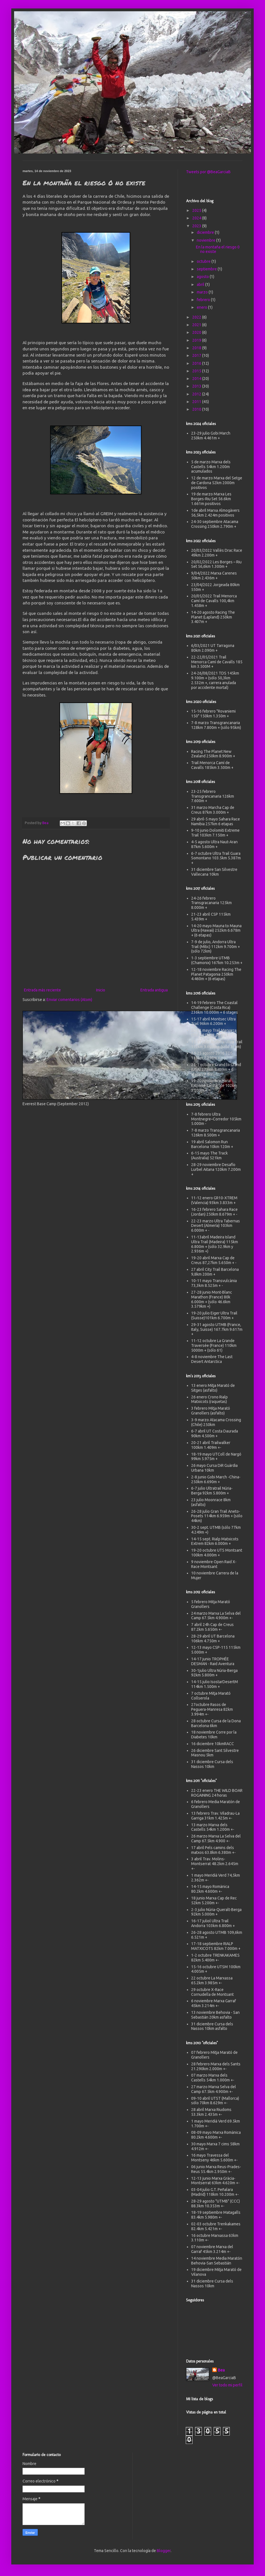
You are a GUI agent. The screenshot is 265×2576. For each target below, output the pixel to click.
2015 (197, 371)
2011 (197, 401)
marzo (203, 292)
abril (201, 284)
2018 (197, 348)
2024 (197, 218)
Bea (221, 2370)
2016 (197, 363)
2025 (197, 210)
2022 (197, 317)
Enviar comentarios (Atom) (69, 999)
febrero (204, 299)
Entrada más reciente (42, 990)
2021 (197, 324)
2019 (197, 340)
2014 (197, 378)
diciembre (206, 232)
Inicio (100, 990)
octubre (204, 261)
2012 (197, 394)
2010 (197, 409)
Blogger (164, 2550)
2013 (197, 386)
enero (202, 307)
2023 (197, 226)
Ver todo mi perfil (227, 2385)
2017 (197, 355)
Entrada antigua (154, 990)
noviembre (206, 240)
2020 (197, 332)
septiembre (207, 269)
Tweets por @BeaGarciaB (208, 172)
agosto (203, 276)
